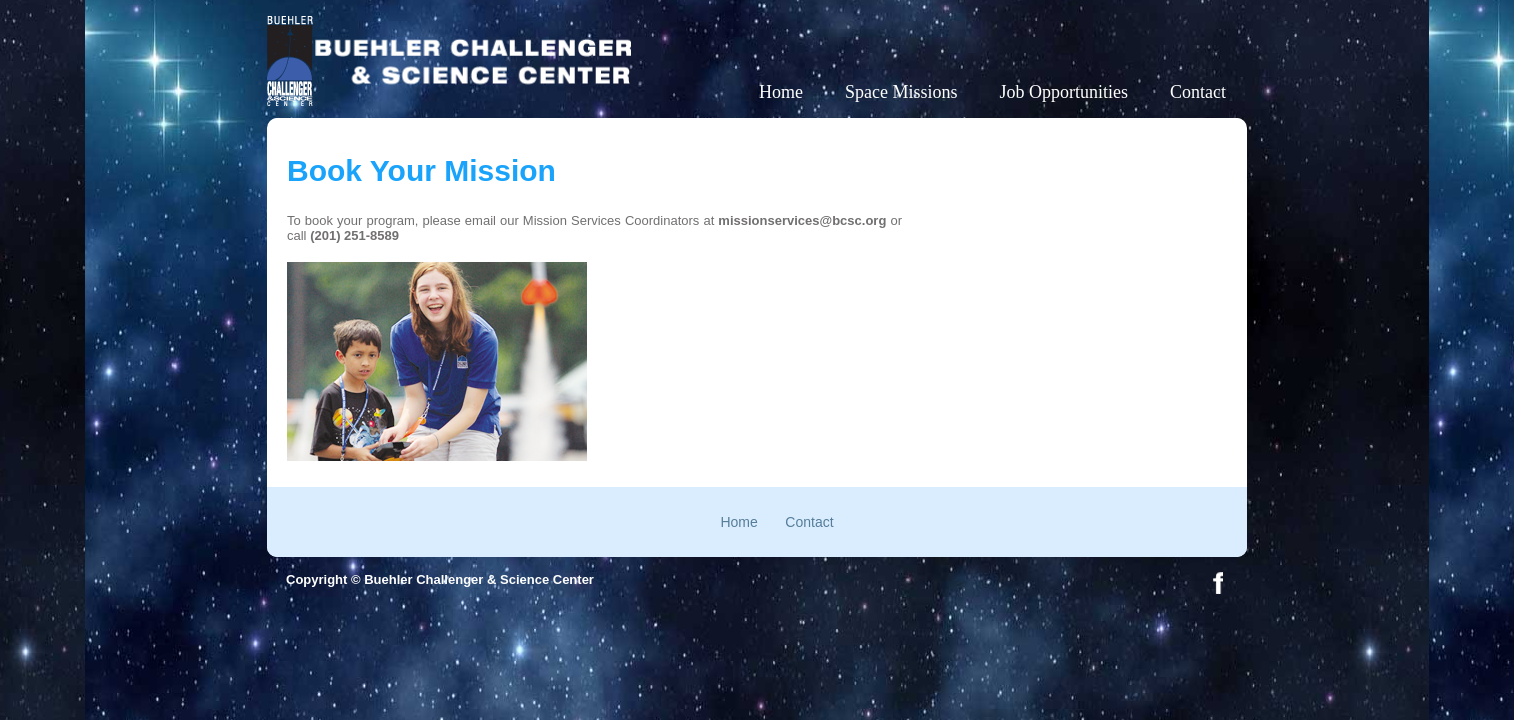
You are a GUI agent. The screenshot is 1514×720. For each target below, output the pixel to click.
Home (781, 92)
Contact (1198, 92)
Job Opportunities (1064, 92)
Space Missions (901, 92)
